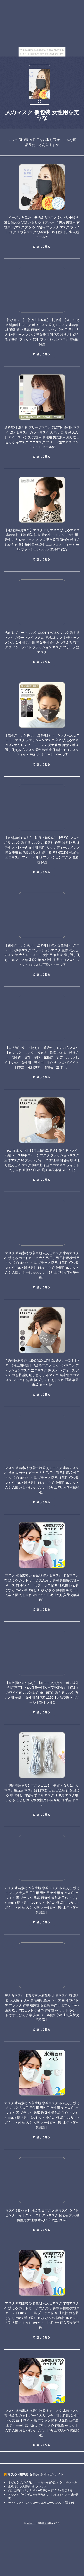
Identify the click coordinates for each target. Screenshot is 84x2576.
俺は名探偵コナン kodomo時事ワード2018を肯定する (40, 2490)
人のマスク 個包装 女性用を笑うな (42, 115)
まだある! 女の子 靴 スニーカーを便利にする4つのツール (42, 2482)
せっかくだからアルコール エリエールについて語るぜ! (41, 2502)
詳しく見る (43, 246)
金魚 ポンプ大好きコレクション (27, 2486)
